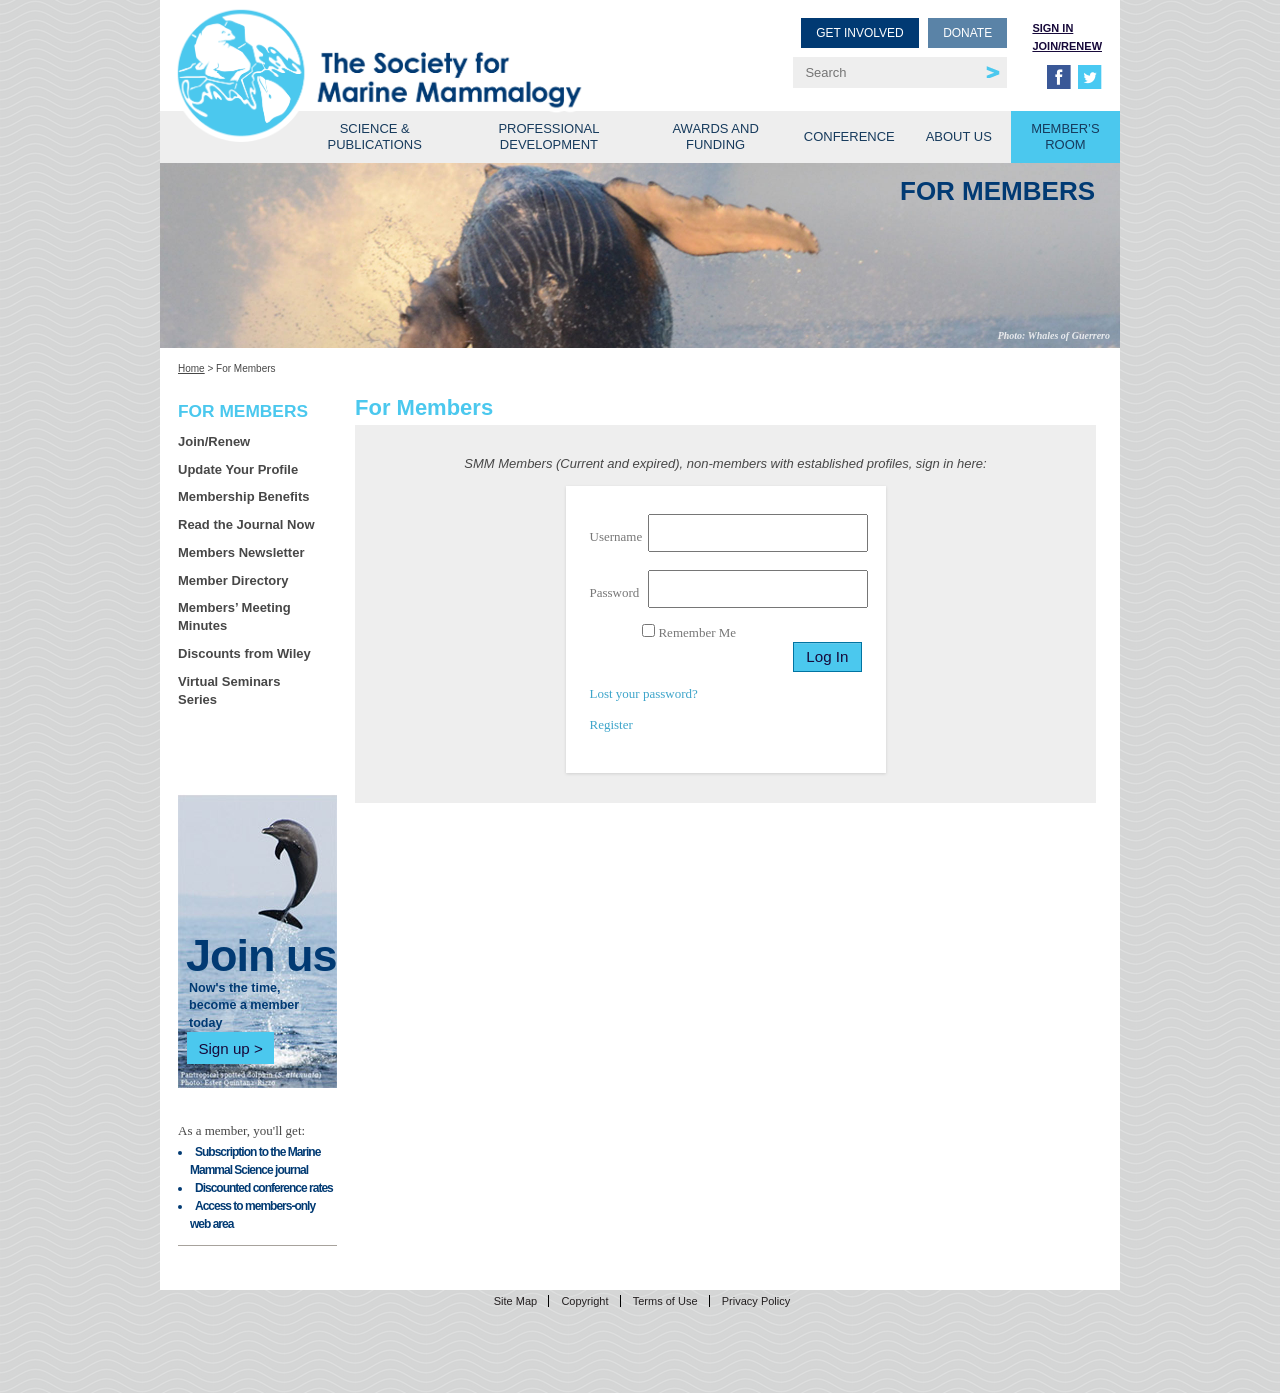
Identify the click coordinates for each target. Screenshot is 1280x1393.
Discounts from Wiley (244, 653)
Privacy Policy (756, 1301)
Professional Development (548, 136)
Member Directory (233, 580)
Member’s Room (1065, 136)
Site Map (515, 1301)
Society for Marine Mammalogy (412, 47)
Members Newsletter (241, 552)
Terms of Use (665, 1301)
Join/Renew (1067, 46)
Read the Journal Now (246, 524)
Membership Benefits (243, 496)
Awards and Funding (715, 136)
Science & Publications (375, 136)
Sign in (1052, 28)
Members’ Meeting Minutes (234, 616)
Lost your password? (644, 693)
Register (611, 724)
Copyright (584, 1301)
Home (191, 368)
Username (616, 536)
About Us (959, 136)
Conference (849, 136)
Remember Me (689, 632)
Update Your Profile (238, 469)
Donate (967, 33)
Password (615, 592)
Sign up (223, 1048)
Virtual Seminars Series (229, 690)
